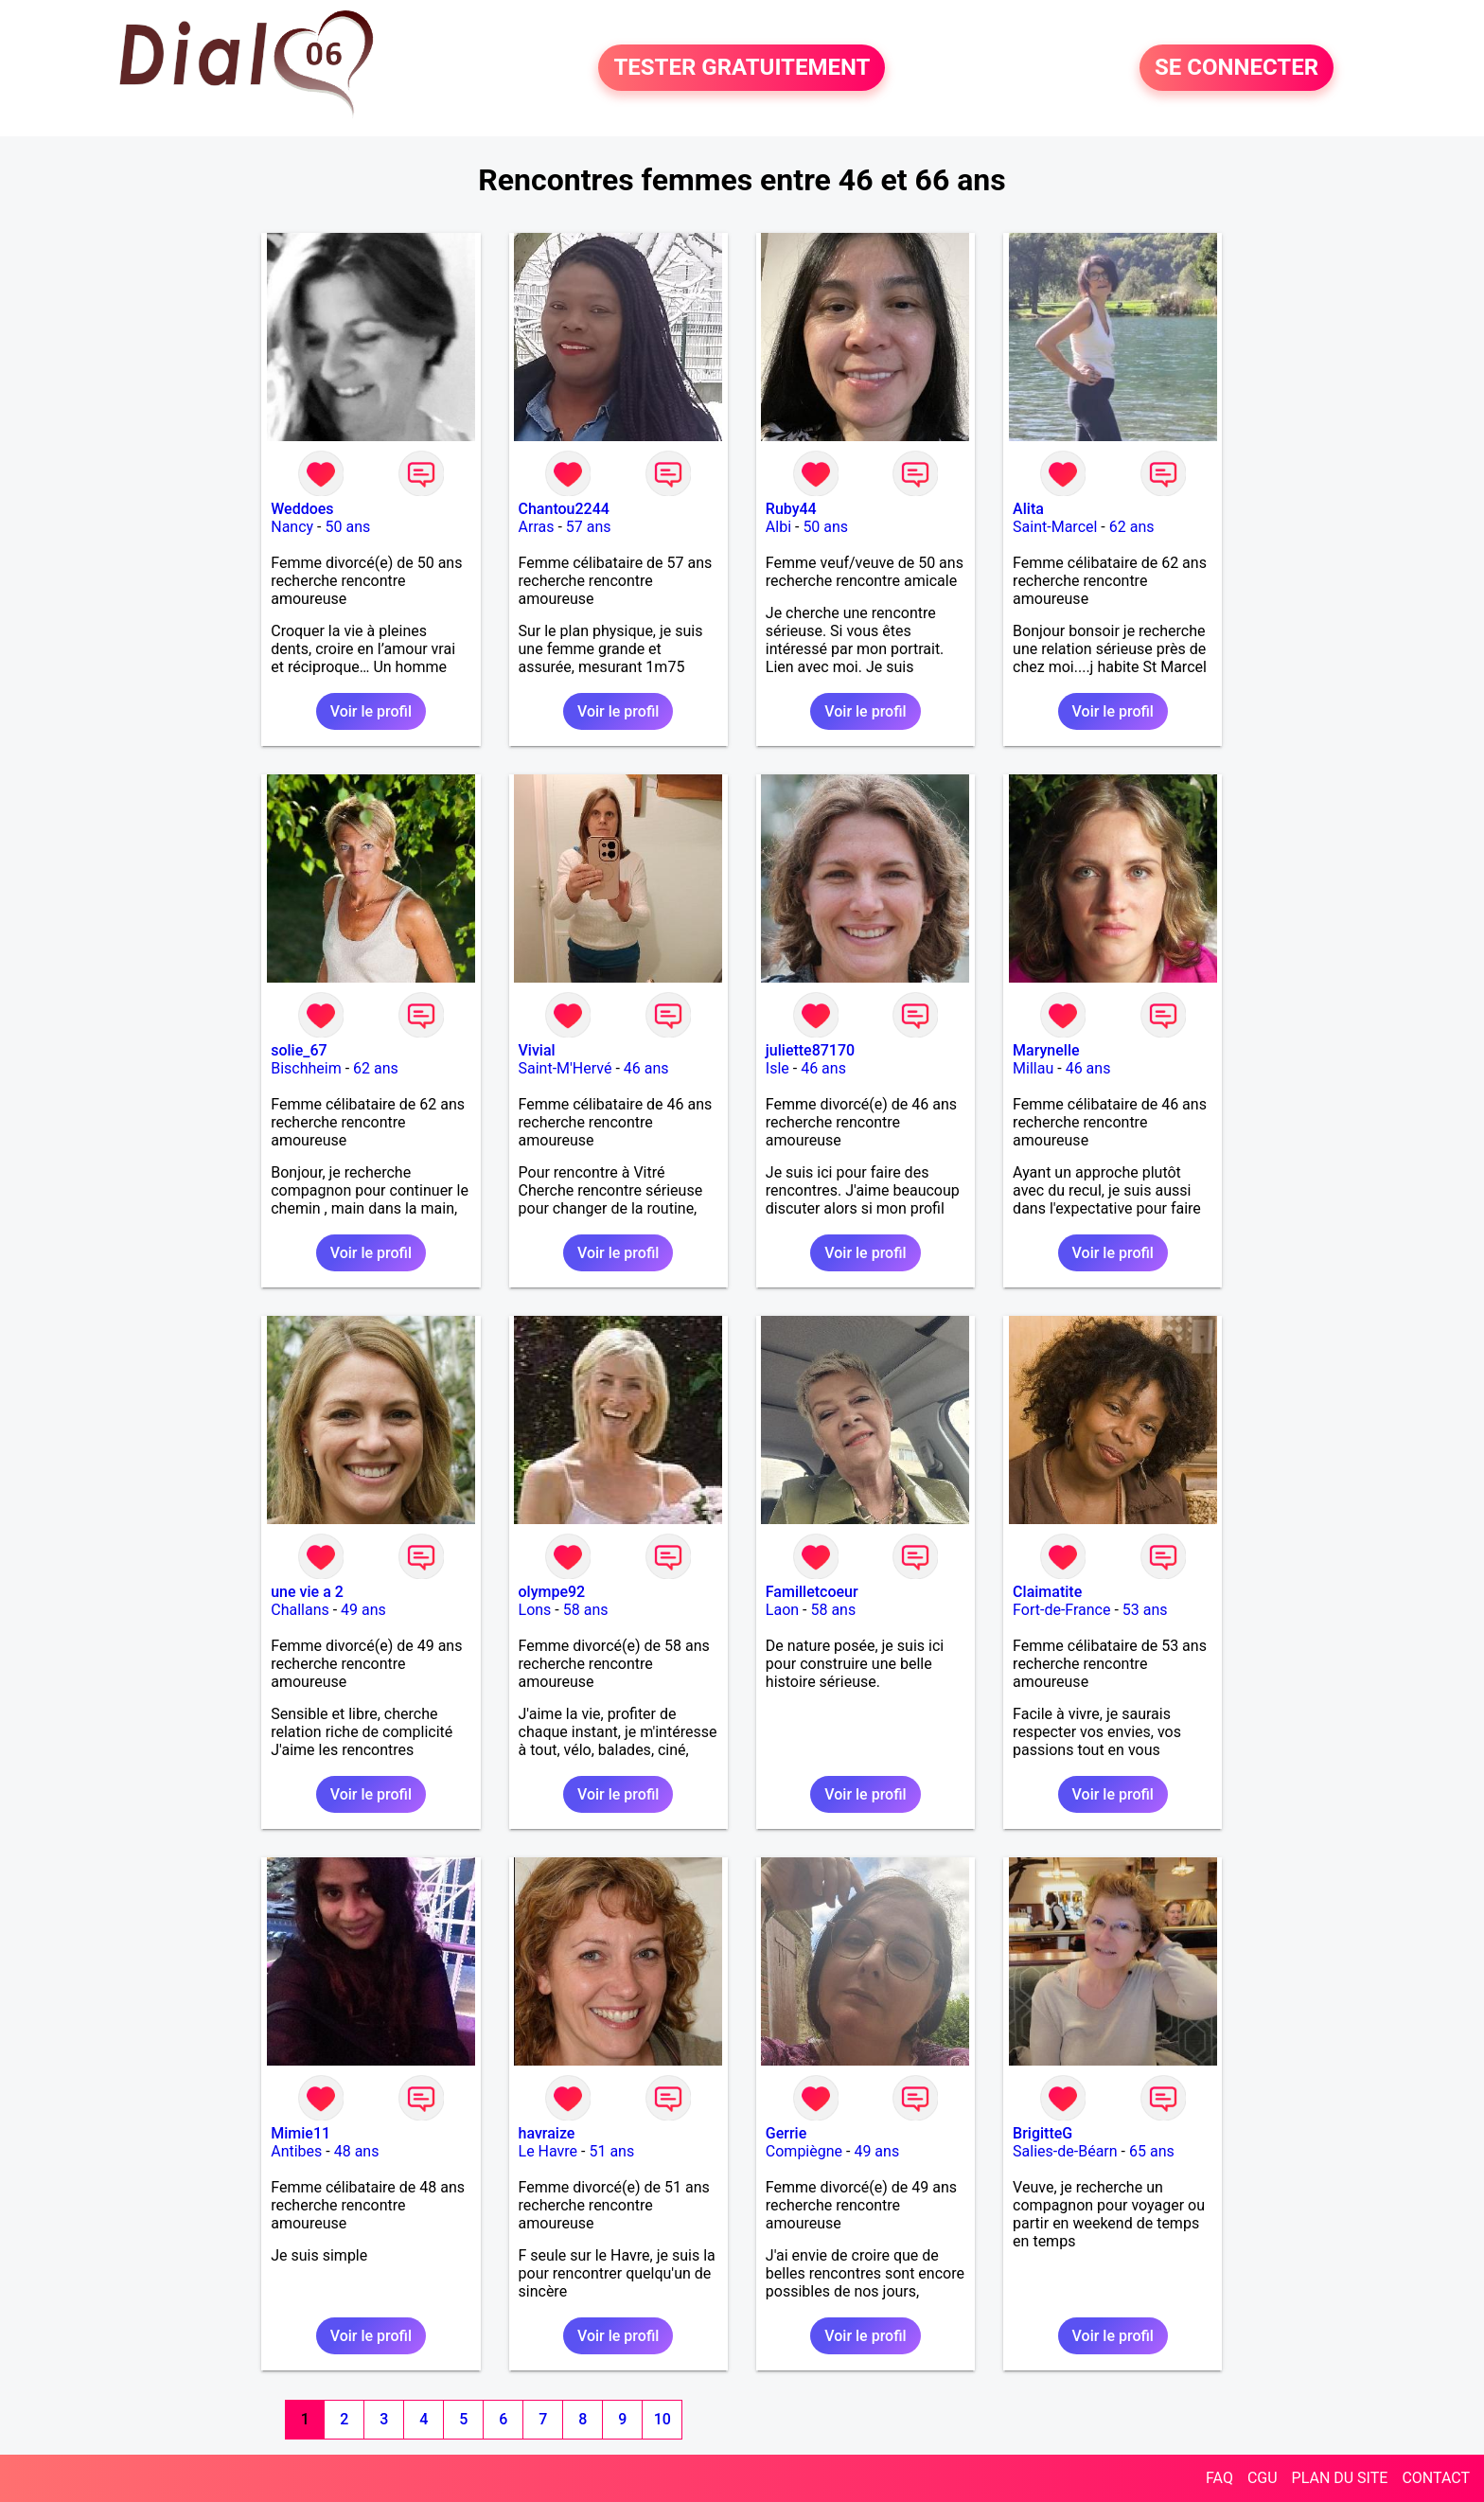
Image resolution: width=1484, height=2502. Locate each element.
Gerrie (786, 2133)
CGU (1262, 2478)
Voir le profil (371, 711)
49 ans (363, 1610)
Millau (1033, 1068)
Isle (777, 1068)
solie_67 (299, 1050)
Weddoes (302, 509)
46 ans (646, 1068)
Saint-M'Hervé (565, 1068)
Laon (782, 1610)
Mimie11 (300, 2133)
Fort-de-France (1061, 1610)
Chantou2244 (564, 509)
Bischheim (306, 1068)
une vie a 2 (307, 1592)
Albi (778, 527)
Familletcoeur (812, 1592)
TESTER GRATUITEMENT (741, 68)
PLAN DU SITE (1340, 2478)
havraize (547, 2133)
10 (662, 2419)
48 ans (357, 2151)
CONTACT (1436, 2478)
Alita (1028, 509)
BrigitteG (1042, 2133)
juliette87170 (810, 1050)
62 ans (1132, 527)
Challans (300, 1610)
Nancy (292, 527)
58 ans (586, 1610)
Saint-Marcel (1055, 527)
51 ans (611, 2151)
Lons (535, 1610)
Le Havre (548, 2151)
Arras (537, 527)
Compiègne (804, 2151)
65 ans (1152, 2151)
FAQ (1219, 2478)
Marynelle (1046, 1050)
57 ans (588, 527)
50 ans (347, 527)
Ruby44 (791, 509)
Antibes (296, 2151)
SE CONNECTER (1236, 68)
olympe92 (552, 1592)
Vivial (537, 1050)
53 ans (1145, 1610)
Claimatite (1047, 1592)
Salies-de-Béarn (1065, 2151)
